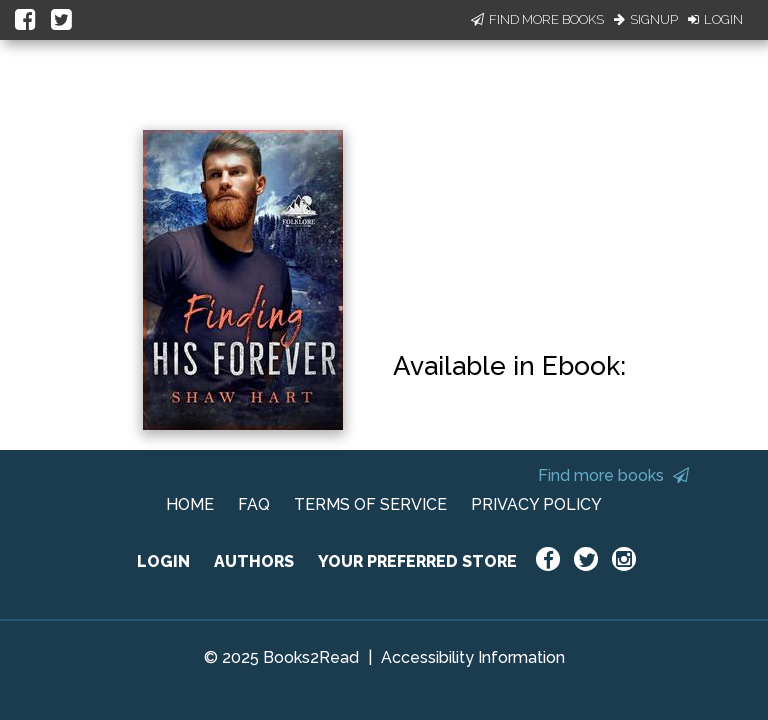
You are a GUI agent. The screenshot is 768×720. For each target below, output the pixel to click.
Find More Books (537, 19)
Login (715, 19)
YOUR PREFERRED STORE (417, 561)
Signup (646, 19)
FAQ (254, 504)
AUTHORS (254, 561)
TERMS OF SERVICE (370, 504)
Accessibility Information (473, 657)
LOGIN (163, 561)
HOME (190, 504)
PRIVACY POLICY (536, 504)
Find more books (613, 475)
